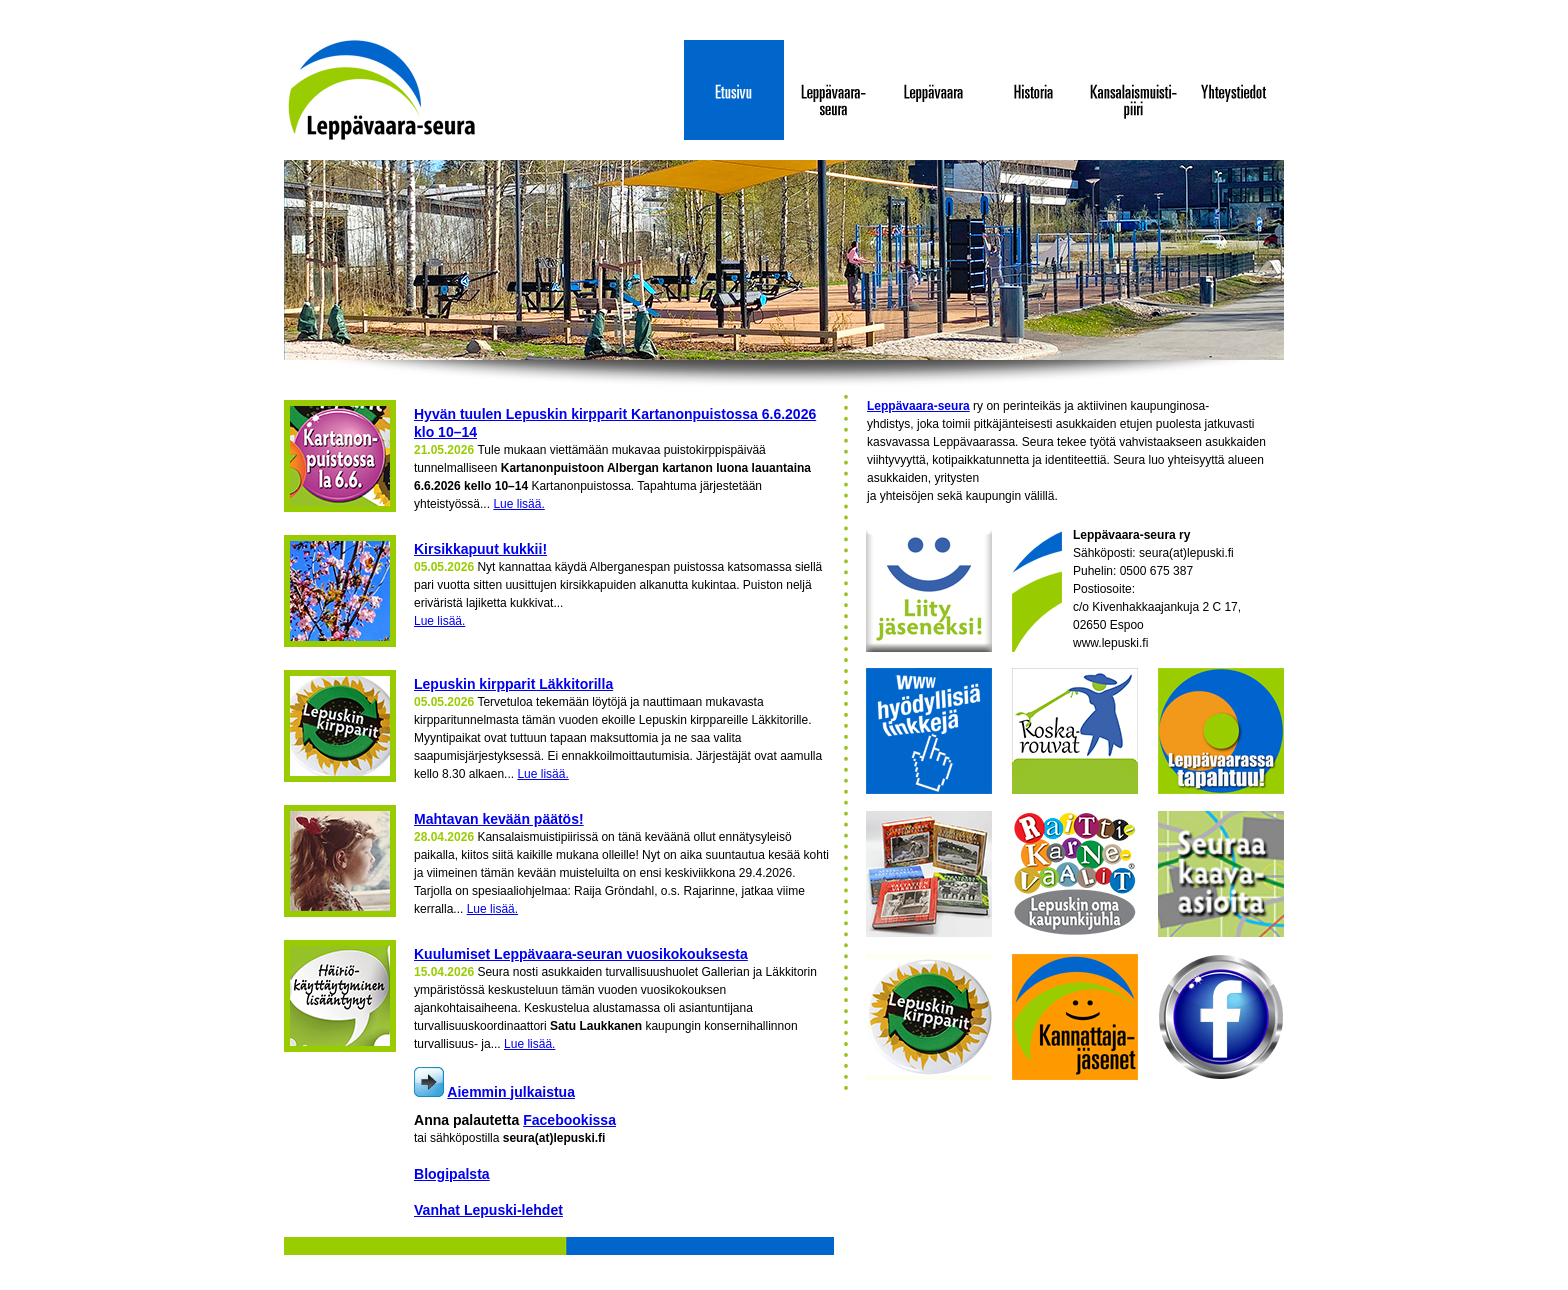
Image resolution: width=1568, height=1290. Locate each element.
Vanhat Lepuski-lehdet (488, 1210)
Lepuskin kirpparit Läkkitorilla (513, 684)
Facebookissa (569, 1120)
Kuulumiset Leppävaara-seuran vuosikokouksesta (581, 954)
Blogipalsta (452, 1174)
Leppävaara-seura (918, 406)
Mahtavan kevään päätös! (499, 819)
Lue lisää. (518, 504)
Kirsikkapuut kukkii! (480, 549)
